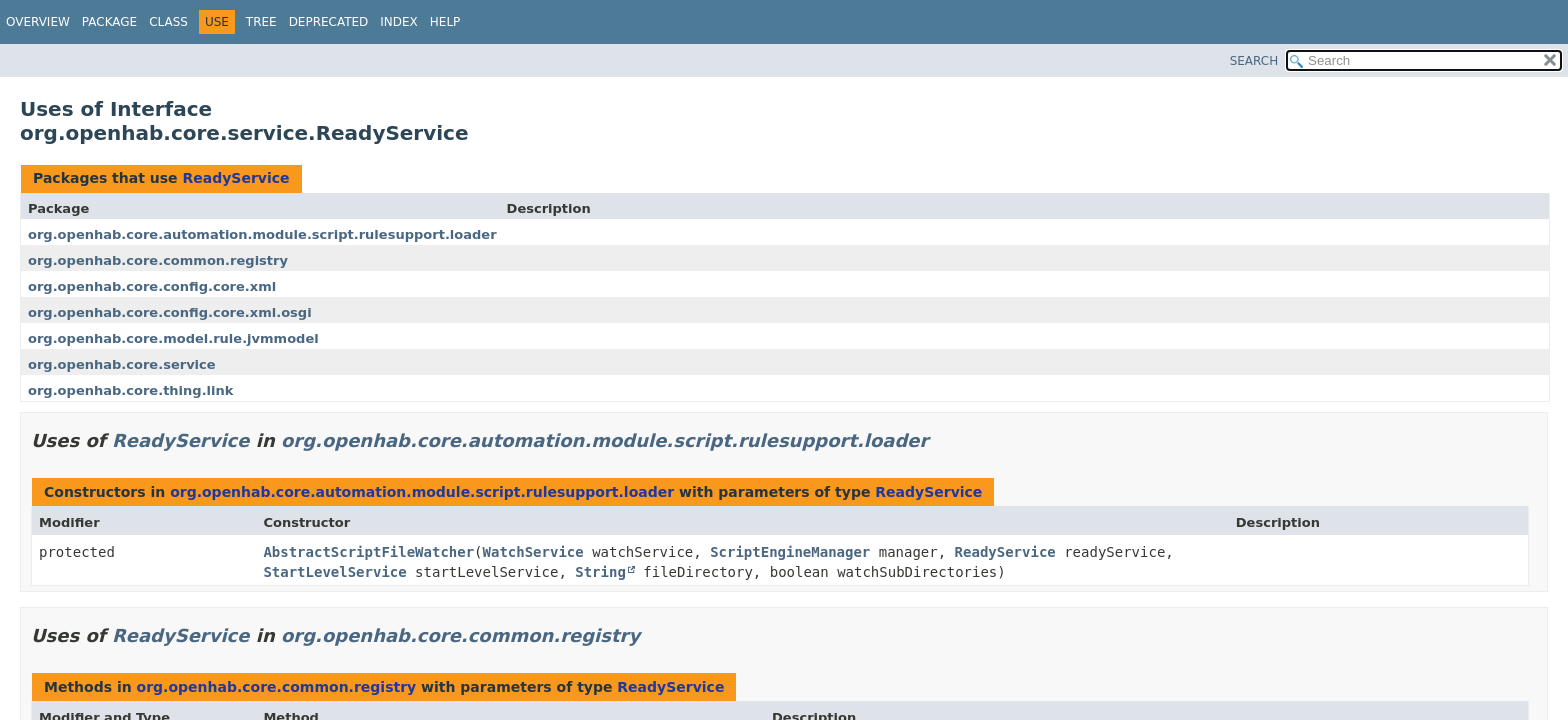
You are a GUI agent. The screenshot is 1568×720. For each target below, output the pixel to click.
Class (168, 22)
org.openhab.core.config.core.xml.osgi (170, 312)
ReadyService (235, 178)
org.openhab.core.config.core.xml (152, 286)
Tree (261, 22)
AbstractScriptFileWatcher (368, 552)
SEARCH (1254, 61)
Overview (38, 22)
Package (109, 22)
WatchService (533, 552)
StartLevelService (334, 572)
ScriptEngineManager (790, 552)
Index (399, 22)
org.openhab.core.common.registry (158, 260)
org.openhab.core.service (122, 364)
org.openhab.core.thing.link (130, 390)
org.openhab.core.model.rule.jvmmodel (173, 338)
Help (445, 22)
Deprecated (329, 22)
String (600, 572)
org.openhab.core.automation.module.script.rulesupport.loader (262, 234)
